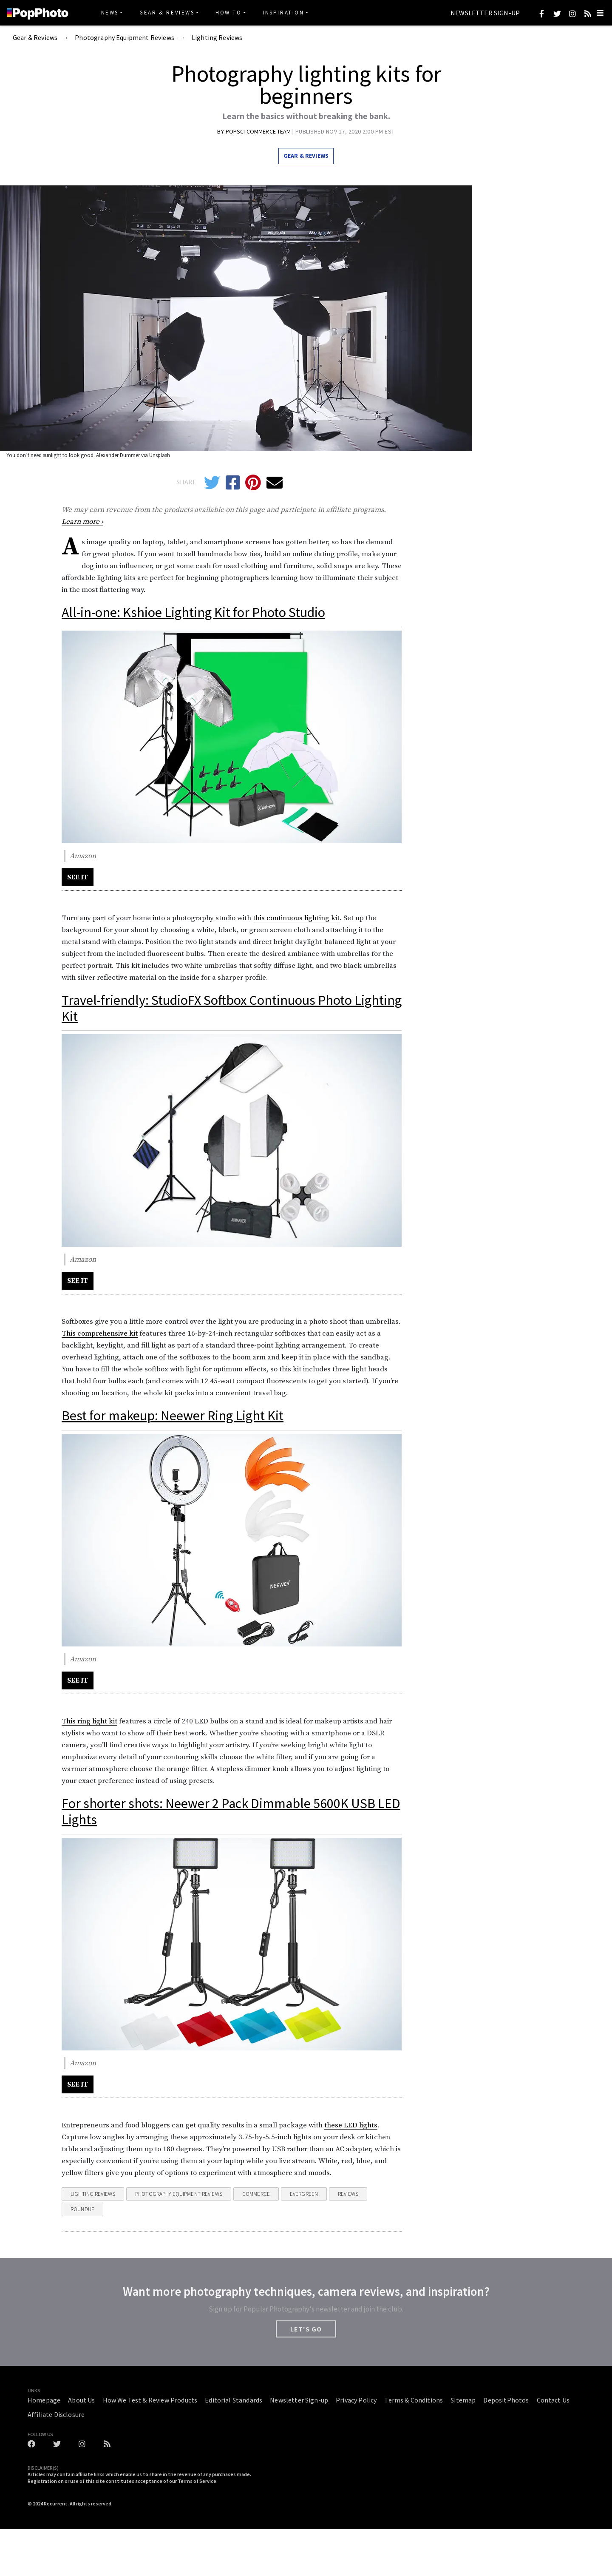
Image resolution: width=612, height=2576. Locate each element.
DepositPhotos (506, 2400)
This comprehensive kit (100, 1333)
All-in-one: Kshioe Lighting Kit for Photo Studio (193, 612)
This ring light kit (89, 1721)
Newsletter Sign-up (485, 13)
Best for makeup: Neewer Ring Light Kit (172, 1415)
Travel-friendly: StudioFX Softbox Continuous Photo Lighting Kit (232, 1008)
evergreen (304, 2194)
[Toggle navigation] (600, 13)
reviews (348, 2194)
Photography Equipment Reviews (124, 38)
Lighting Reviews (217, 38)
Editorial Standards (233, 2400)
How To (228, 12)
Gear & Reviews (166, 12)
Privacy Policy (356, 2400)
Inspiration (283, 12)
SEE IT (77, 877)
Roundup (82, 2209)
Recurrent (56, 2503)
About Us (81, 2400)
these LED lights (350, 2125)
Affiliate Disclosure (56, 2414)
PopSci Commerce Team (259, 131)
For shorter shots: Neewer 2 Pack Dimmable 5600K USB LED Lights (231, 1811)
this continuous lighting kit (296, 918)
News (110, 12)
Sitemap (463, 2400)
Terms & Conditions (413, 2400)
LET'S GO (306, 2329)
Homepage (44, 2400)
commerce (256, 2194)
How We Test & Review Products (150, 2400)
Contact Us (553, 2400)
